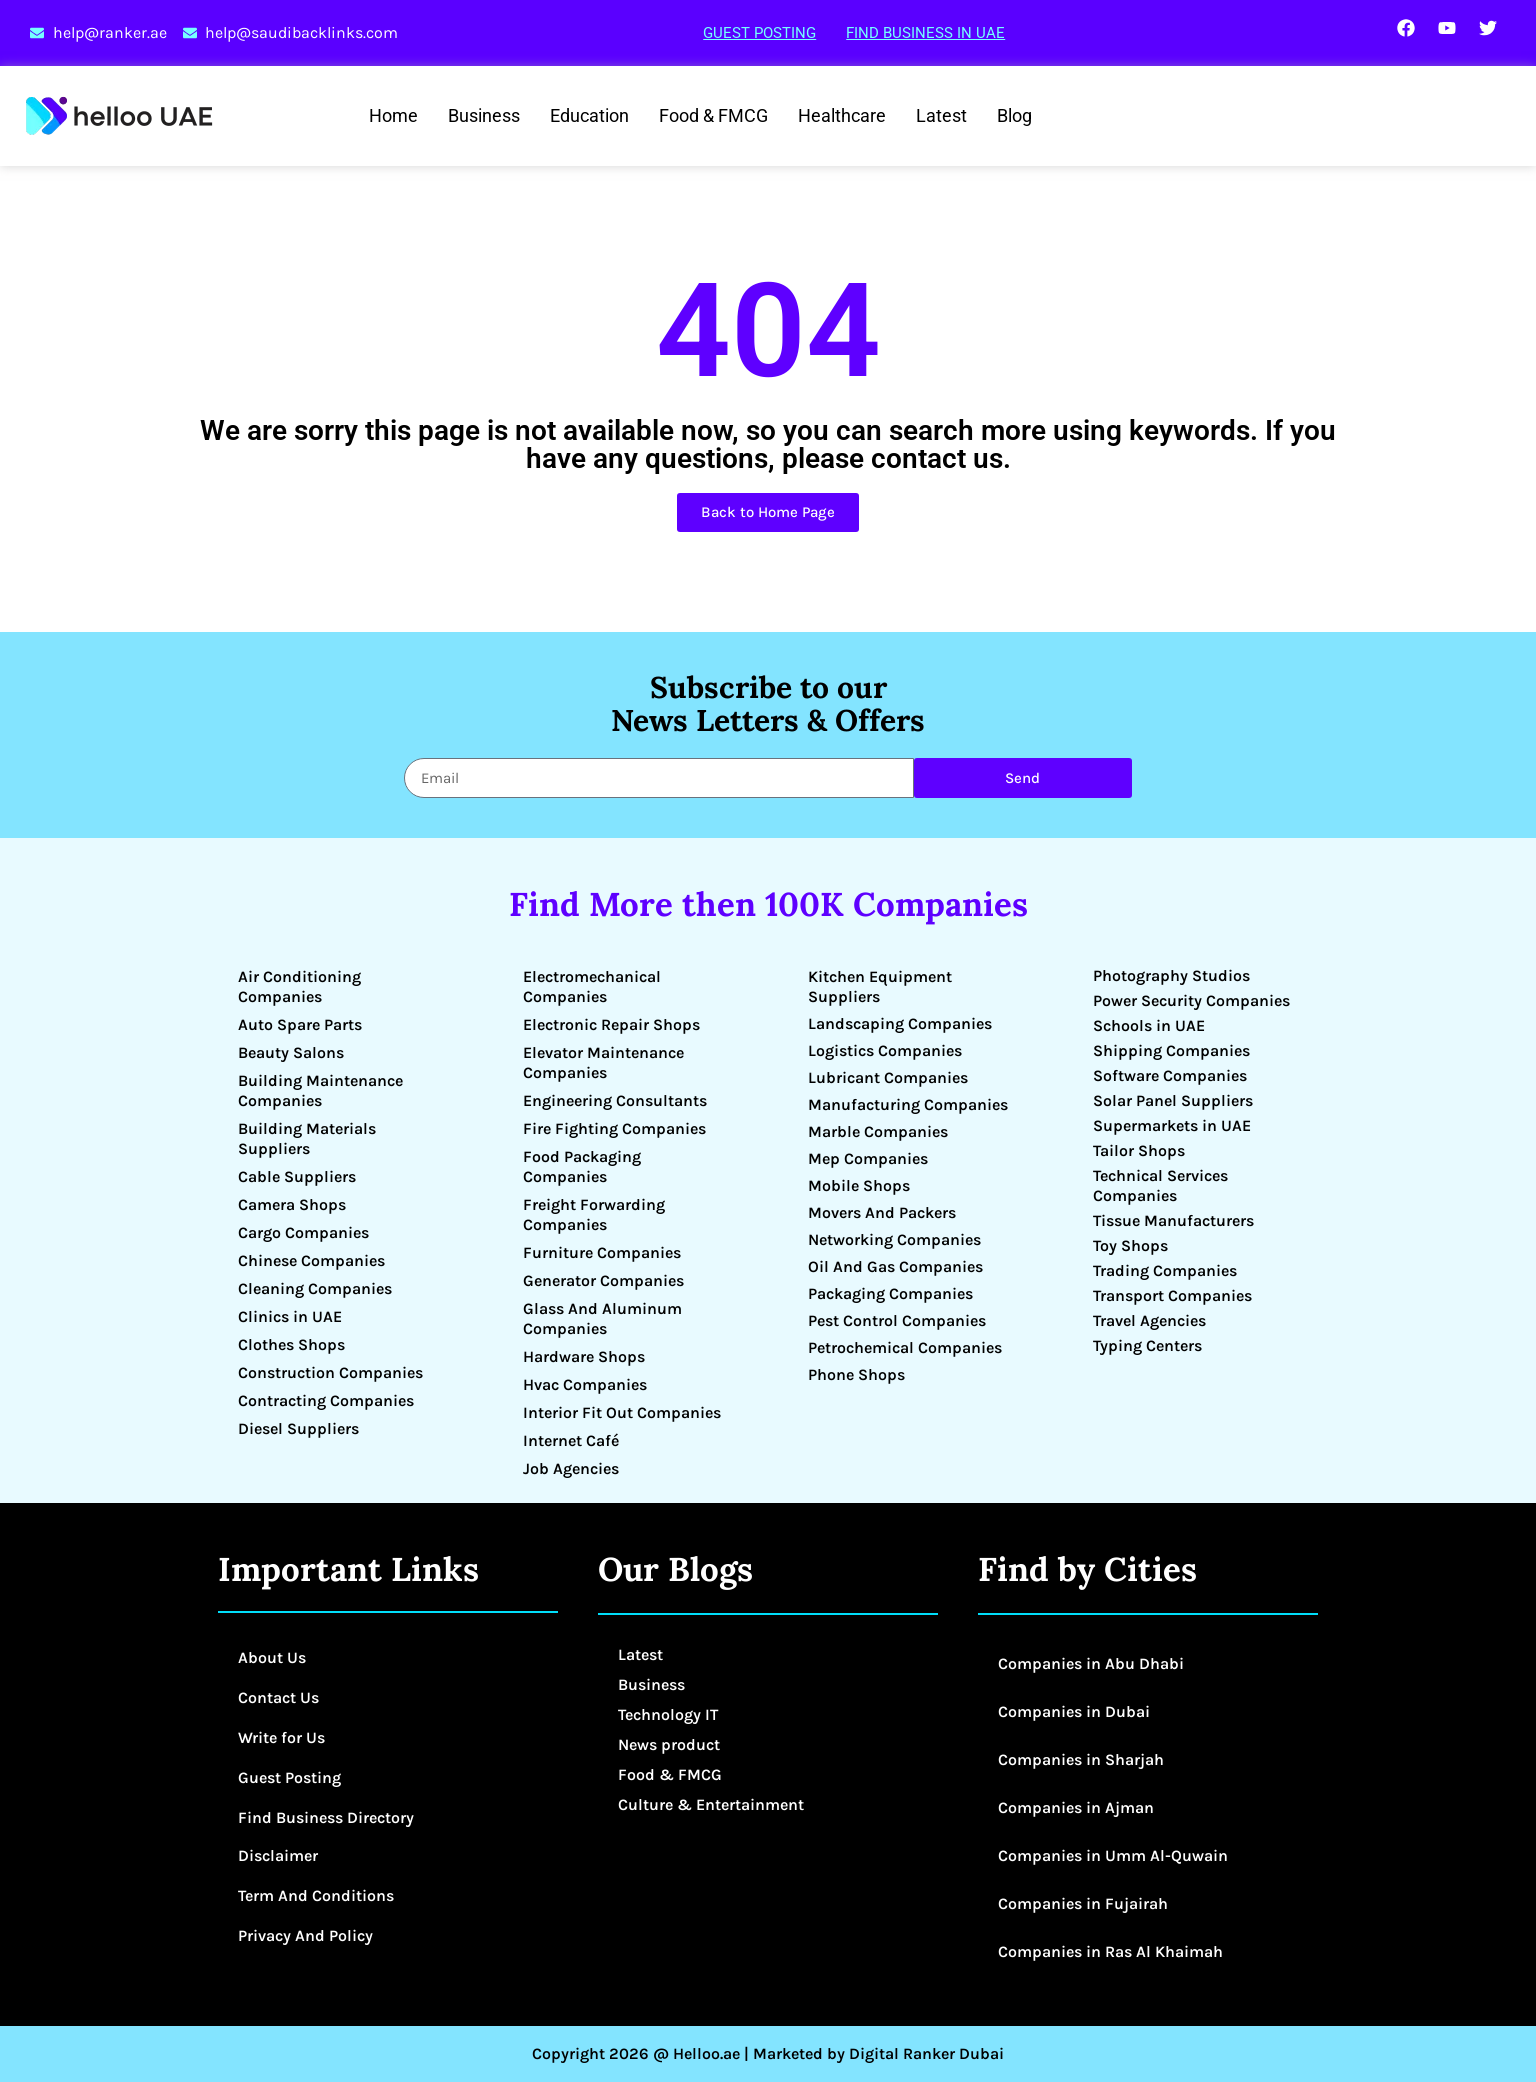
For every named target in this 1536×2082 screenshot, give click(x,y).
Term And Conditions (316, 1895)
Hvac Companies (585, 1384)
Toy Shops (1130, 1245)
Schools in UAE (1149, 1025)
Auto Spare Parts (300, 1024)
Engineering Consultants (615, 1100)
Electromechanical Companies (592, 986)
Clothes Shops (291, 1344)
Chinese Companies (311, 1260)
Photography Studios (1171, 975)
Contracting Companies (326, 1400)
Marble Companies (878, 1131)
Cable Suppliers (297, 1176)
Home (393, 115)
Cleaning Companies (315, 1288)
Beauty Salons (291, 1052)
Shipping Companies (1171, 1050)
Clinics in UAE (290, 1316)
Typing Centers (1147, 1345)
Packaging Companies (890, 1293)
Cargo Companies (303, 1232)
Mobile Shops (859, 1185)
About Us (272, 1657)
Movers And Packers (882, 1212)
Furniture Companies (602, 1252)
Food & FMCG (713, 115)
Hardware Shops (584, 1356)
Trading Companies (1165, 1270)
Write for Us (281, 1737)
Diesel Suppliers (298, 1428)
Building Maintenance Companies (320, 1090)
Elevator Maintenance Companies (603, 1062)
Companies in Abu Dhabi (1091, 1663)
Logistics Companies (885, 1050)
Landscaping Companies (900, 1023)
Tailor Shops (1139, 1150)
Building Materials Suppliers (307, 1138)
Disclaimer (278, 1855)
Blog (1014, 115)
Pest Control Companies (897, 1320)
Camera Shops (292, 1204)
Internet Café (571, 1440)
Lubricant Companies (888, 1077)
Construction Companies (330, 1372)
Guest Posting (759, 33)
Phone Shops (856, 1374)
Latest (941, 115)
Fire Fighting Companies (614, 1128)
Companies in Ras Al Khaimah (1110, 1951)
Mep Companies (868, 1158)
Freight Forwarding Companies (594, 1214)
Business (484, 115)
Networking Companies (894, 1239)
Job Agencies (571, 1468)
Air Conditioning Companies (299, 986)
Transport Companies (1172, 1295)
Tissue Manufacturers (1173, 1220)
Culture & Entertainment (711, 1804)
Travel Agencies (1149, 1320)
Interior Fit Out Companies (622, 1412)
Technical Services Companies (1160, 1185)
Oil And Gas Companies (895, 1266)
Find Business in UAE (925, 33)
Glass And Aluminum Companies (602, 1318)
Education (589, 115)
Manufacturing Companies (908, 1104)
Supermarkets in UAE (1172, 1125)
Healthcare (842, 115)
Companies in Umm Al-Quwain (1113, 1855)
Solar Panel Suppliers (1173, 1100)
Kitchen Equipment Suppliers (880, 986)
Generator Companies (603, 1280)
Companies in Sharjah (1081, 1759)
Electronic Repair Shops (611, 1024)
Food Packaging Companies (582, 1166)
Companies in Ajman (1076, 1807)
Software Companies (1170, 1075)
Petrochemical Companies (905, 1347)
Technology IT (668, 1714)
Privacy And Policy (305, 1935)
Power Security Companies (1191, 1000)
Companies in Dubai (1074, 1711)
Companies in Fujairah (1083, 1903)
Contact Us (278, 1697)
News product (669, 1744)
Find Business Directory (326, 1817)
